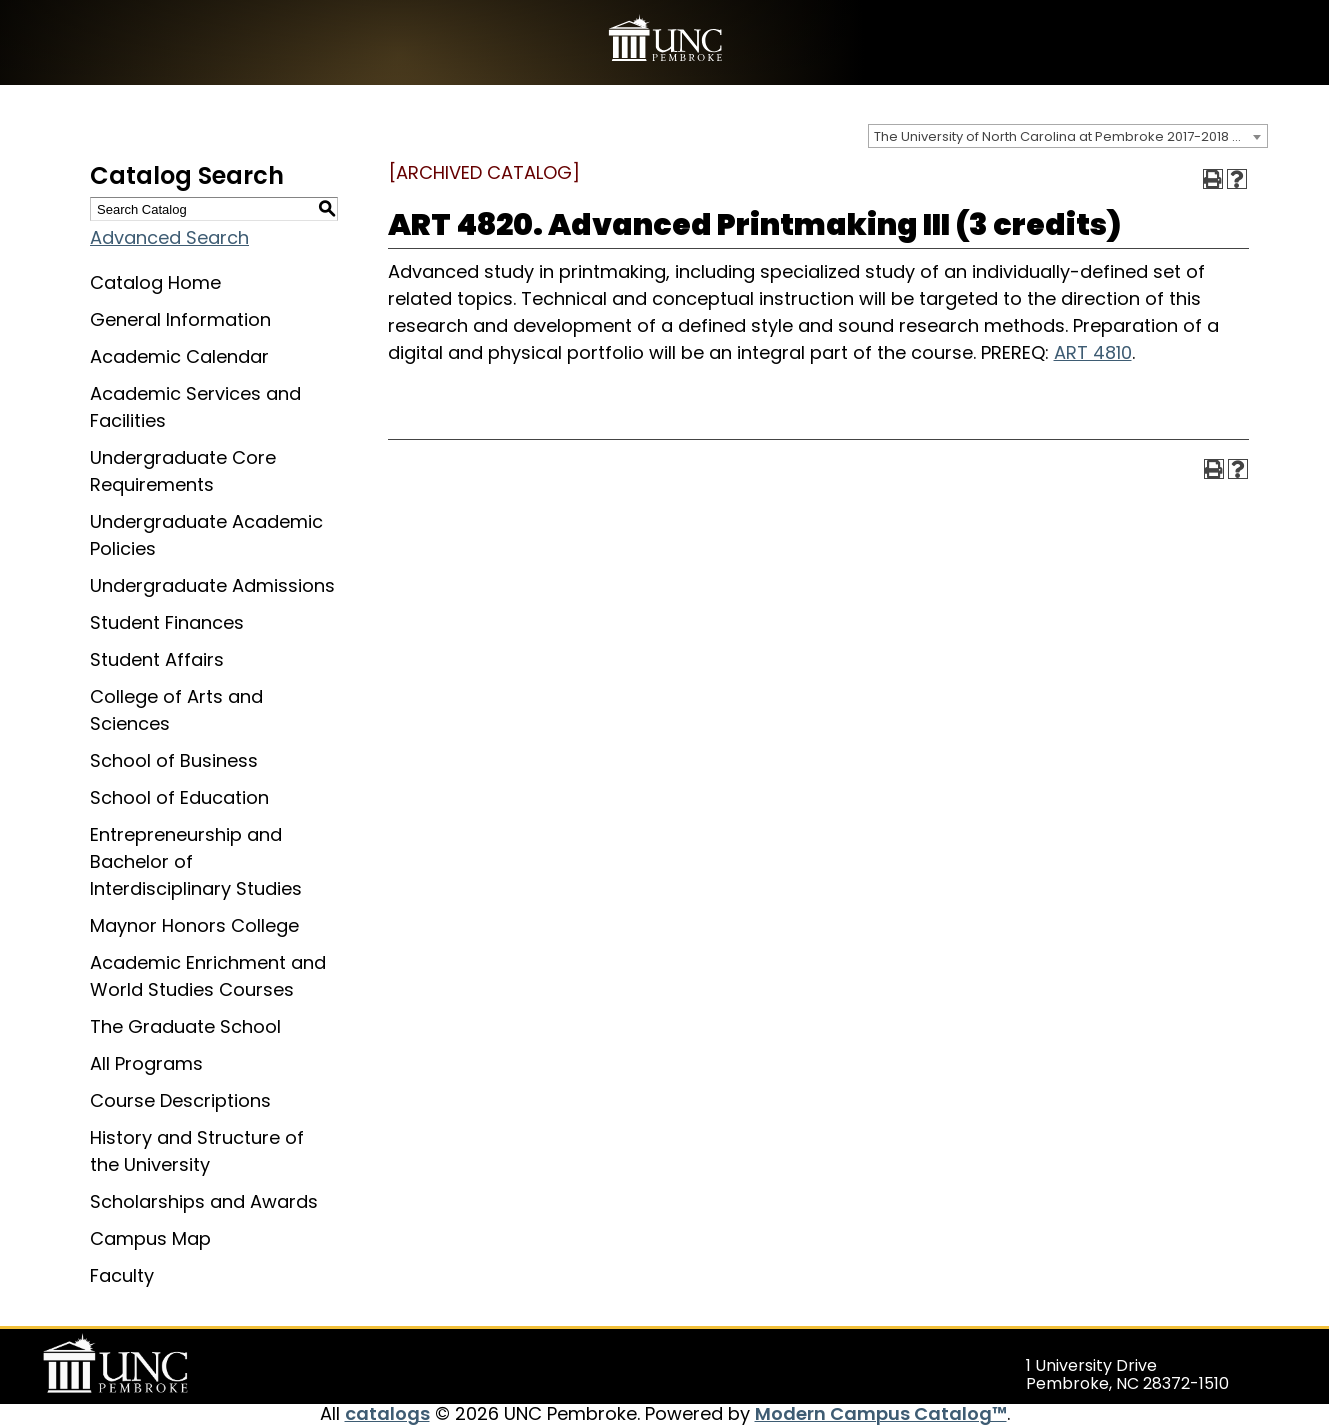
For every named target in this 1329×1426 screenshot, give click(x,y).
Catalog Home (155, 282)
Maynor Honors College (194, 925)
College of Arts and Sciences (176, 710)
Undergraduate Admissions (212, 585)
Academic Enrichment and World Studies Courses (208, 976)
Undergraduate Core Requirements (183, 471)
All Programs (146, 1063)
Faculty (122, 1275)
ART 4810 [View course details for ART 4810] (1093, 352)
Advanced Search (169, 237)
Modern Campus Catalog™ (881, 1413)
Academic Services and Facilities (195, 407)
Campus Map (150, 1238)
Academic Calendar (179, 356)
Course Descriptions (180, 1100)
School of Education (179, 797)
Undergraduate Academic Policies (206, 535)
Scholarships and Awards (204, 1201)
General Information (180, 319)
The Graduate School (185, 1026)
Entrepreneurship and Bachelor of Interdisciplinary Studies (196, 861)
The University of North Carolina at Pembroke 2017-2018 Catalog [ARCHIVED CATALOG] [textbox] (1070, 136)
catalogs (387, 1413)
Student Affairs (157, 659)
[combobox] (1068, 136)
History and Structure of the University (197, 1151)
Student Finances (167, 622)
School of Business (174, 760)
